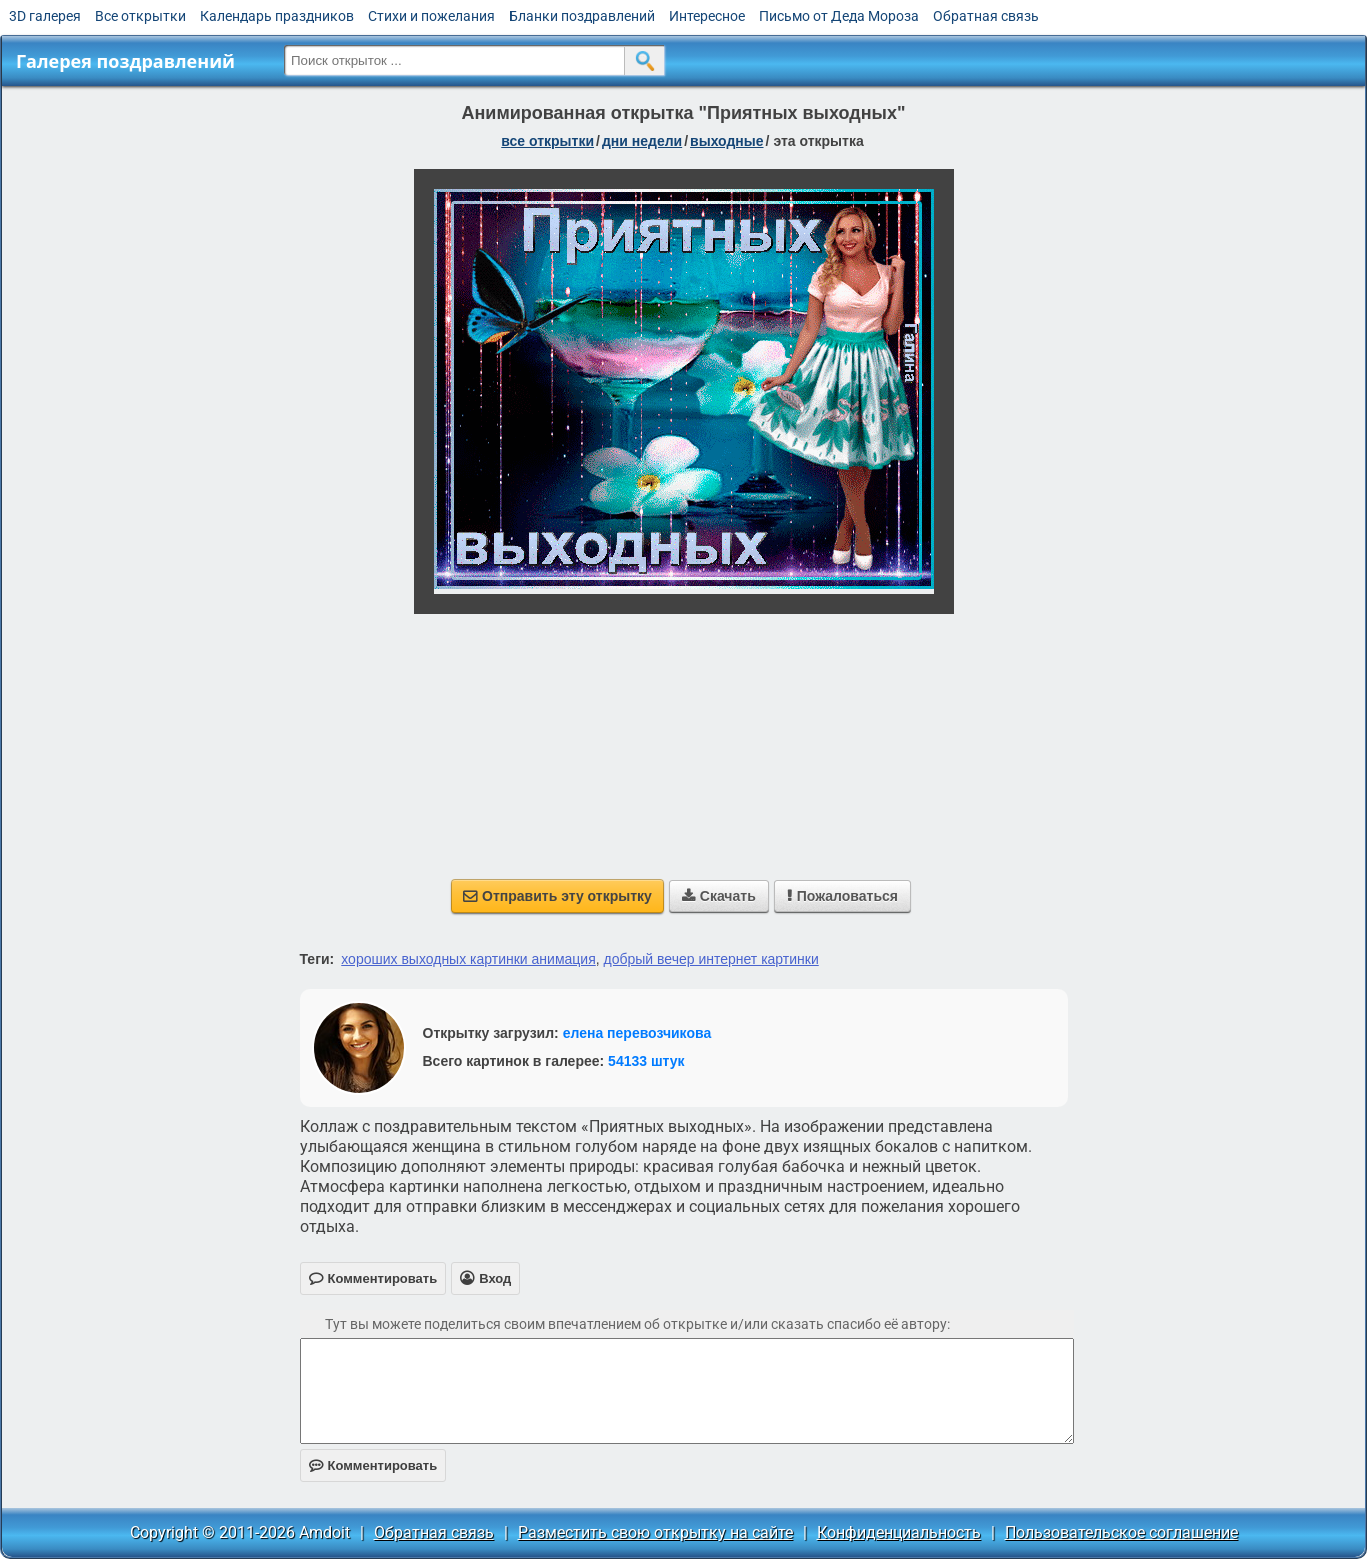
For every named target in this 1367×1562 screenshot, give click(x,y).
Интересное (707, 16)
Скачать (719, 896)
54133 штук (646, 1061)
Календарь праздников (277, 16)
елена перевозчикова (637, 1033)
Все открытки (140, 16)
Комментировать (373, 1465)
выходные (726, 141)
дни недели (642, 141)
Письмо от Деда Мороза (839, 16)
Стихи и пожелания (431, 16)
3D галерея (45, 16)
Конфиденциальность (899, 1532)
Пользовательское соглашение (1121, 1532)
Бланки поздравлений (582, 16)
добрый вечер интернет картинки (711, 959)
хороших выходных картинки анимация (468, 959)
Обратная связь (986, 16)
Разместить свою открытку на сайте (655, 1532)
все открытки (547, 141)
